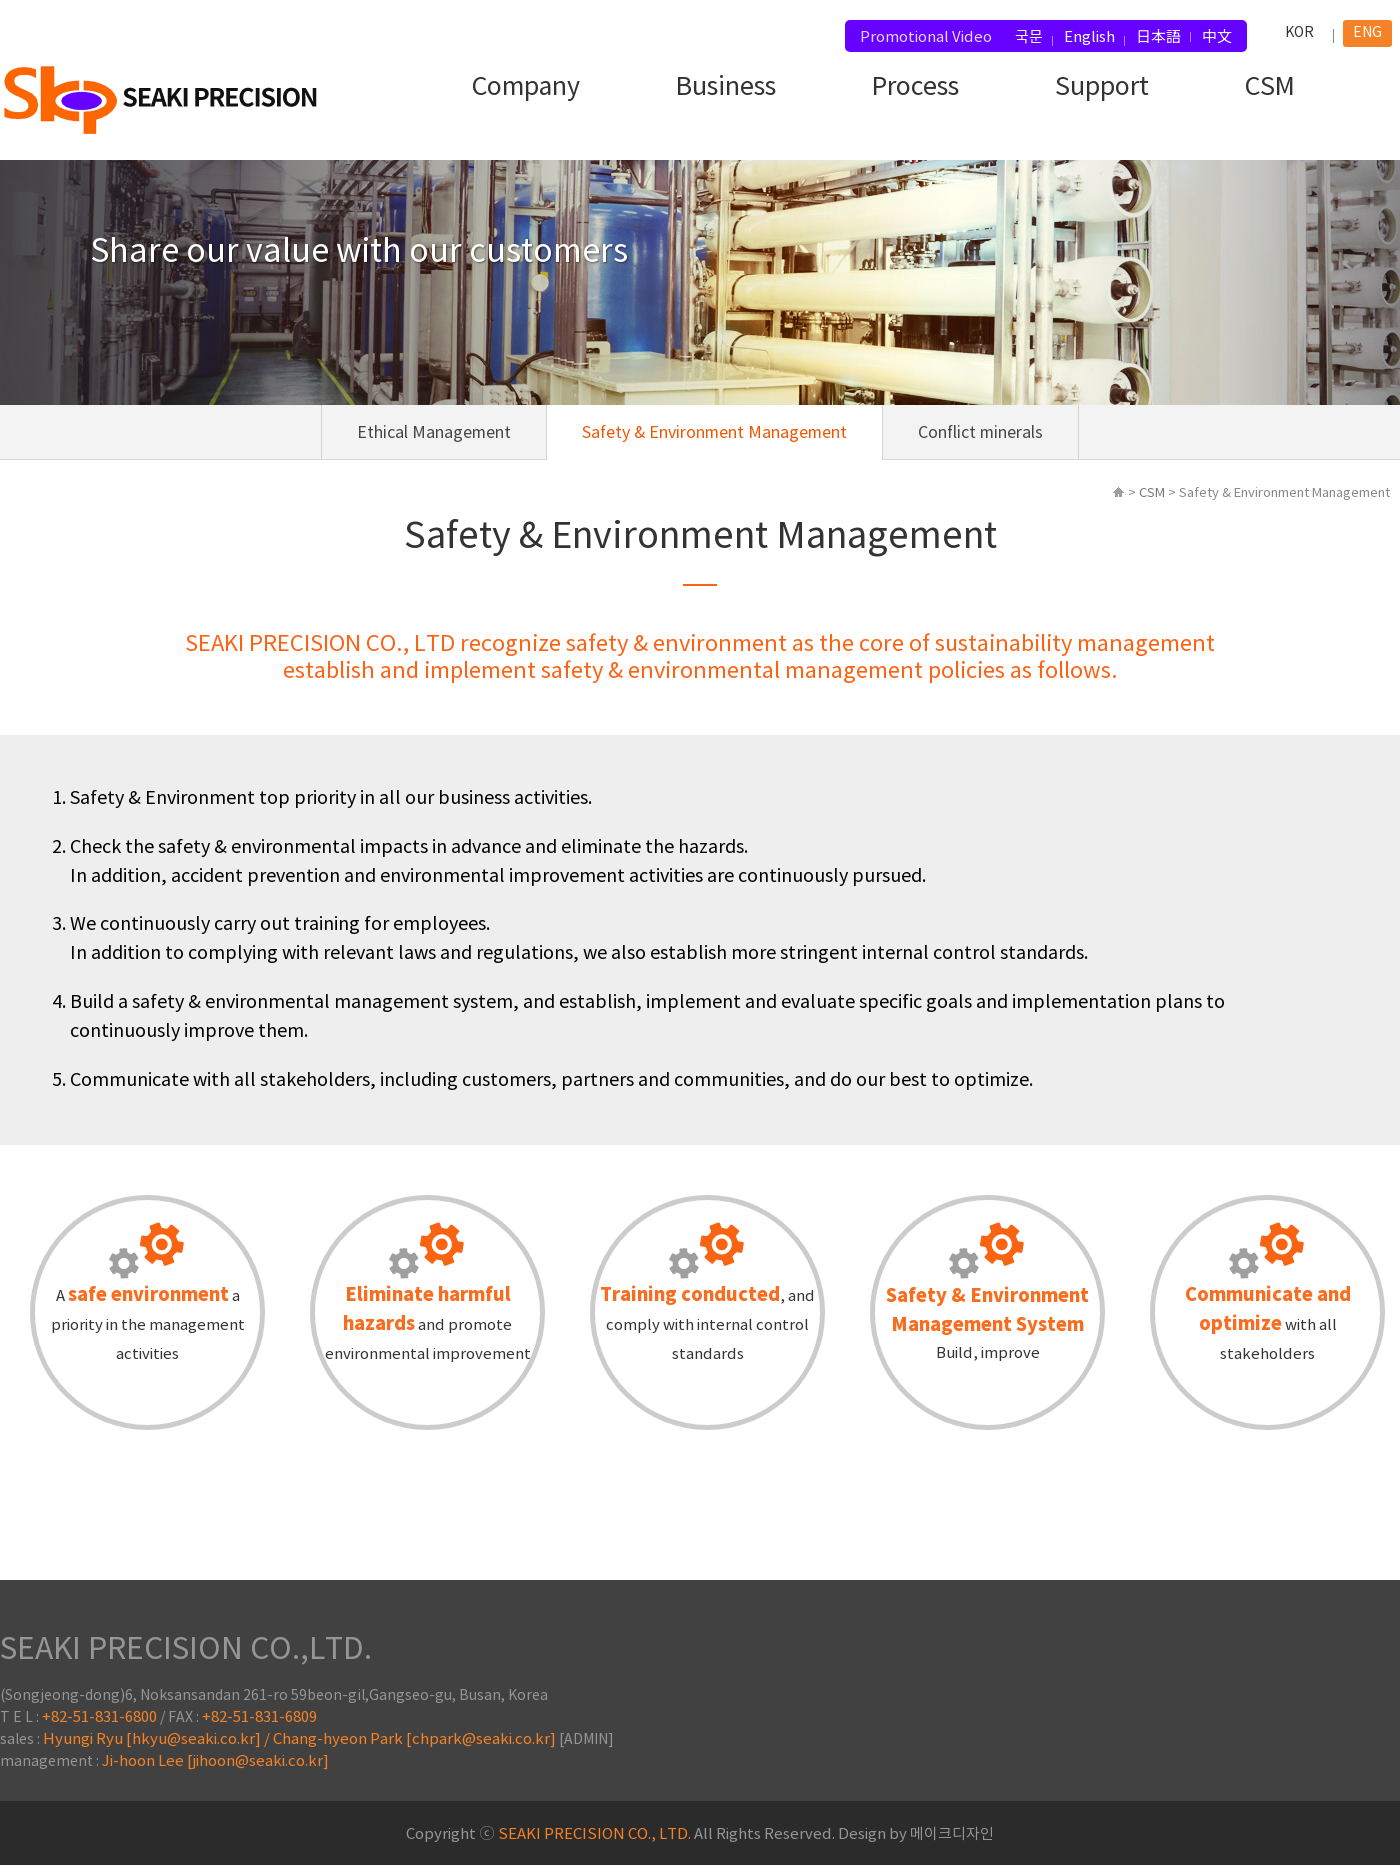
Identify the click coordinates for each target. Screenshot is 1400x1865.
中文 (1217, 37)
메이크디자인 (952, 1834)
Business (726, 87)
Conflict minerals (980, 433)
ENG (1367, 33)
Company (526, 87)
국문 (1029, 37)
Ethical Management (434, 433)
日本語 (1158, 37)
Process (915, 87)
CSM (1270, 87)
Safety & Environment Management (714, 433)
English (1089, 37)
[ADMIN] (586, 1740)
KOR (1299, 33)
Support (1102, 87)
